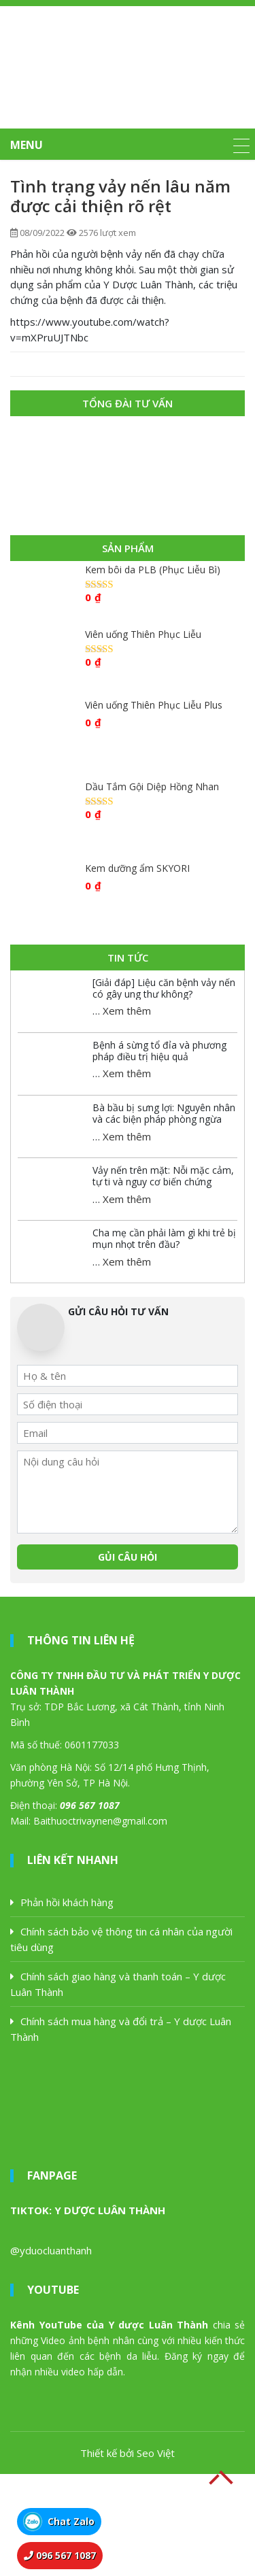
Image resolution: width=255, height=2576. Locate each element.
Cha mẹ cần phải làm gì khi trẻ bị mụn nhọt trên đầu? (164, 1238)
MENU (26, 144)
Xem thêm (127, 1010)
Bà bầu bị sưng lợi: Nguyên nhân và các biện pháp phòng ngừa (163, 1113)
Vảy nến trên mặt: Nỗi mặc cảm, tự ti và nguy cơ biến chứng (163, 1176)
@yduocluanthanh (51, 2250)
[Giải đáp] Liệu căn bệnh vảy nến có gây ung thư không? (163, 988)
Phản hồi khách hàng (67, 1902)
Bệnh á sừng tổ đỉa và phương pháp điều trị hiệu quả (159, 1050)
